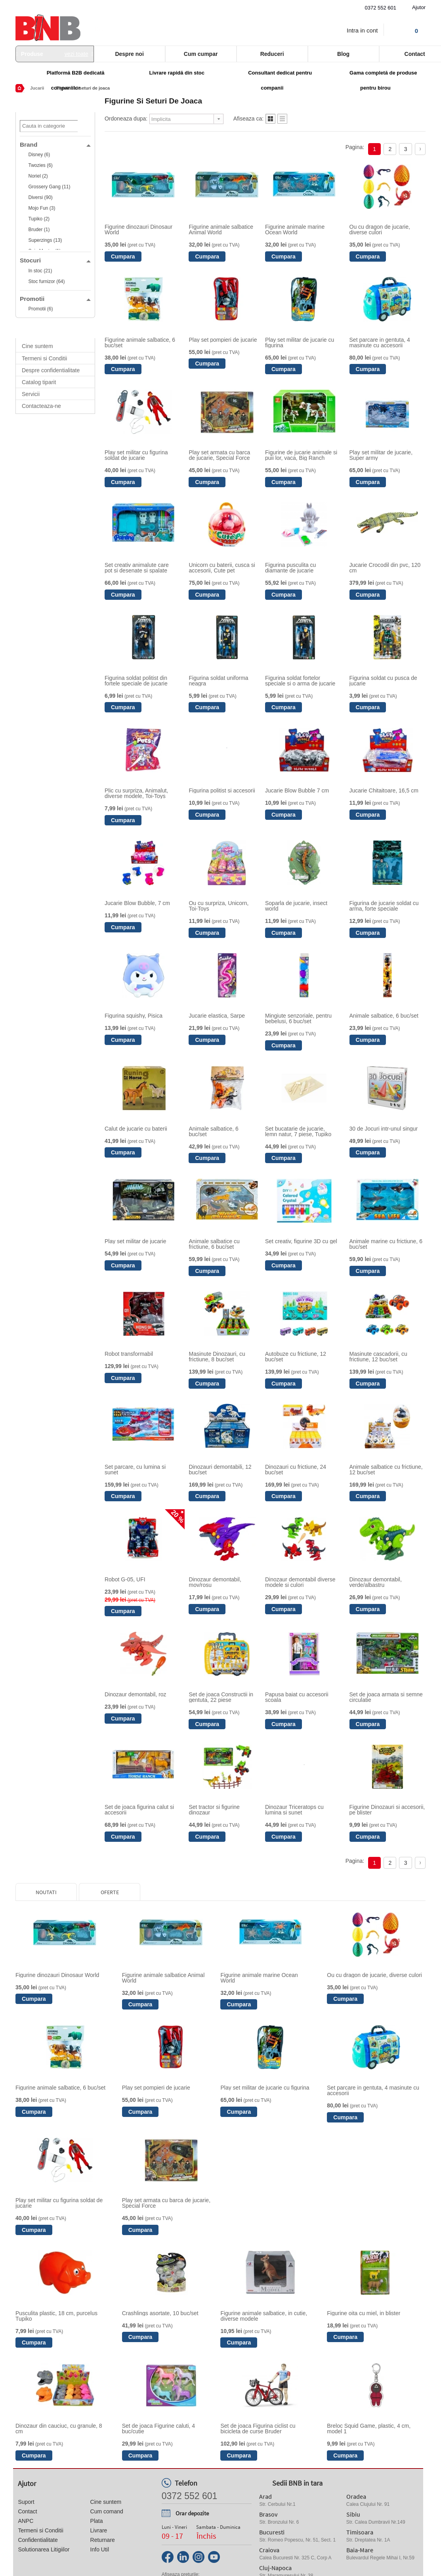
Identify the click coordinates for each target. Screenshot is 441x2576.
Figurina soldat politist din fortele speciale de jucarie (136, 680)
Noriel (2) (38, 176)
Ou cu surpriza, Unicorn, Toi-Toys (218, 905)
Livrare (98, 2530)
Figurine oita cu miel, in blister (363, 2313)
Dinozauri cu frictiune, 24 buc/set (295, 1469)
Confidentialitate (37, 2540)
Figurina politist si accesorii (222, 790)
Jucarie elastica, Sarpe (217, 1015)
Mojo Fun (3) (41, 208)
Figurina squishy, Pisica (133, 1015)
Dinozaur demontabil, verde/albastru (375, 1582)
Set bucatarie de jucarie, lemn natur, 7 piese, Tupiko (298, 1131)
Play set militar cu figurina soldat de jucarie (136, 455)
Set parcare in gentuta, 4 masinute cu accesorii (379, 342)
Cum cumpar (201, 54)
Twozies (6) (40, 165)
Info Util (99, 2549)
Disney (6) (39, 154)
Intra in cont (362, 30)
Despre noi (129, 54)
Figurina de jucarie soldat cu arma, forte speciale (384, 905)
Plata (96, 2521)
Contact (27, 2511)
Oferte (110, 1892)
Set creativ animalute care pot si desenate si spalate (137, 567)
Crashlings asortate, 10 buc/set (160, 2313)
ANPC (25, 2521)
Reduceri (272, 54)
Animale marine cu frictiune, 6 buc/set (385, 1244)
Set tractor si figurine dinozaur (214, 1809)
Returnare (102, 2540)
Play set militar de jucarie (135, 1241)
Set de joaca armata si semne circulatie (386, 1697)
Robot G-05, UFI (125, 1579)
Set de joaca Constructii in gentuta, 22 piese (221, 1697)
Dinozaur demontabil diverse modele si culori (300, 1582)
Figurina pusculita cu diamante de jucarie (290, 567)
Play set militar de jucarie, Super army (381, 455)
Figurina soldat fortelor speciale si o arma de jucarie (300, 680)
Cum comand (106, 2511)
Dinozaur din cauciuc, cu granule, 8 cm (58, 2428)
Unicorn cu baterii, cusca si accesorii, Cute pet (222, 567)
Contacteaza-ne (41, 406)
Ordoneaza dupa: (126, 118)
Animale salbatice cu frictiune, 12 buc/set (386, 1469)
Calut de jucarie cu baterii (136, 1128)
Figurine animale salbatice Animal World (221, 229)
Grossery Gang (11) (49, 186)
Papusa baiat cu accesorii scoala (296, 1697)
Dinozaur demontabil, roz (135, 1694)
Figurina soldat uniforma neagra (218, 680)
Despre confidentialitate (51, 370)
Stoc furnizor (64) (46, 281)
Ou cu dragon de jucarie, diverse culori (379, 229)
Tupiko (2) (39, 219)
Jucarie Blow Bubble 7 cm (297, 790)
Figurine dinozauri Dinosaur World (138, 229)
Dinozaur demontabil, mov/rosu (215, 1582)
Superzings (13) (45, 240)
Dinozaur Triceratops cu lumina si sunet (294, 1809)
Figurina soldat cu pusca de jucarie (383, 680)
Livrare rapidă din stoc (176, 73)
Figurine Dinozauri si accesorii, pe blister (387, 1809)
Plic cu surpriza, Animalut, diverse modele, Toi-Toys (136, 793)
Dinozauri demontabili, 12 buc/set (220, 1469)
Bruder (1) (39, 229)
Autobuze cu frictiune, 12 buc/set (295, 1356)
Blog (343, 54)
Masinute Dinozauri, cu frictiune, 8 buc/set (217, 1356)
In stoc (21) (40, 271)
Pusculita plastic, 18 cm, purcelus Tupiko (56, 2315)
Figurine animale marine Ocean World (295, 229)
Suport (26, 2502)
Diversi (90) (40, 197)
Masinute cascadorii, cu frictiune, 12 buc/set (378, 1356)
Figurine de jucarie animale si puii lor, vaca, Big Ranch (301, 455)
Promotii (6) (40, 309)
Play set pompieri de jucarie (223, 340)
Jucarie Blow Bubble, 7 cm (137, 903)
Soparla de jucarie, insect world (296, 905)
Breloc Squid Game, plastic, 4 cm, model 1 (368, 2428)
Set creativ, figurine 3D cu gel (301, 1241)
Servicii (31, 394)
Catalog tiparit (39, 382)
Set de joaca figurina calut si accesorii (139, 1809)
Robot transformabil (129, 1354)
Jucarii (37, 88)
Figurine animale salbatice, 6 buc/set (140, 342)
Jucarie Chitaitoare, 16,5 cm (383, 790)
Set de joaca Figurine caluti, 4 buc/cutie (158, 2428)
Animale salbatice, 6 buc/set (383, 1015)
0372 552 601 (381, 8)
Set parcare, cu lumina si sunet (135, 1469)
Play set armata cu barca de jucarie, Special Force (219, 455)
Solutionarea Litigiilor (43, 2549)
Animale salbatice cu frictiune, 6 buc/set (214, 1244)
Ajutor (419, 7)
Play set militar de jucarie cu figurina (299, 342)
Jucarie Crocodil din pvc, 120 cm (385, 567)
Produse (55, 54)
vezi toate (76, 54)
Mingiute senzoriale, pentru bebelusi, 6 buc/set (298, 1018)
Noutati (46, 1892)
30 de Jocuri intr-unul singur (383, 1128)
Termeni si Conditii (44, 358)
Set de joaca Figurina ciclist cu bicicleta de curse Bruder (257, 2428)
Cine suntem (37, 346)
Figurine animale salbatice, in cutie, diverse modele (263, 2315)
